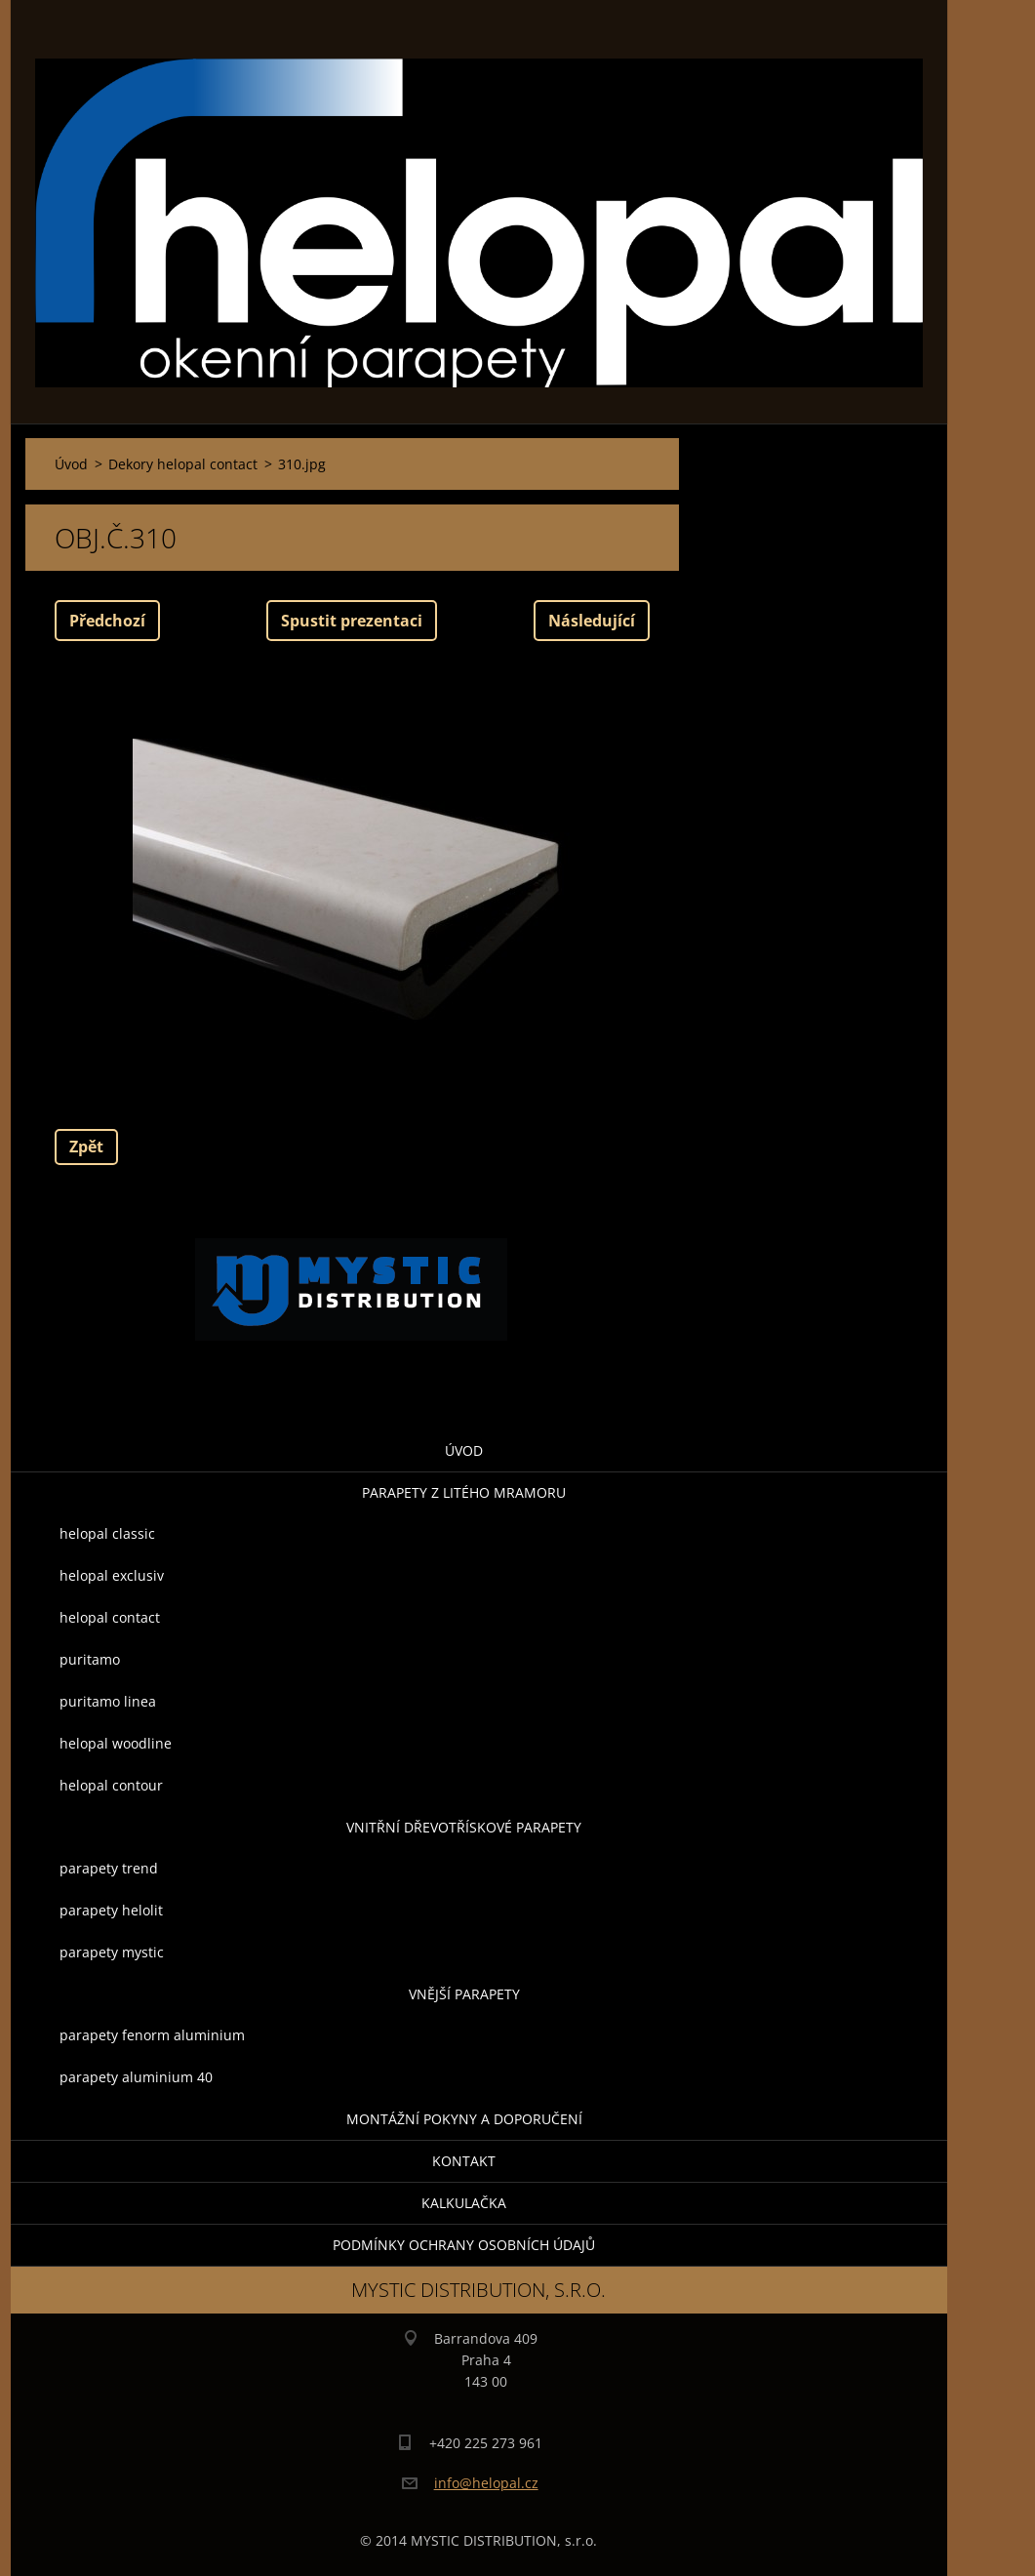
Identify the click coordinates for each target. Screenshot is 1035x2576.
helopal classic (107, 1533)
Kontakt (464, 2161)
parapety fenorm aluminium (152, 2035)
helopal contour (111, 1785)
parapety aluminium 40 (136, 2077)
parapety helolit (111, 1910)
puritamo (90, 1659)
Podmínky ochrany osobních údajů (464, 2244)
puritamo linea (108, 1701)
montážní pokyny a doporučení (464, 2119)
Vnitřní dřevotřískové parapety (463, 1827)
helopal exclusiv (112, 1575)
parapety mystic (112, 1952)
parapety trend (109, 1868)
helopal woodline (116, 1743)
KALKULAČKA (463, 2203)
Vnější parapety (464, 1994)
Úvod (464, 1450)
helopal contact (110, 1617)
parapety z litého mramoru (464, 1492)
